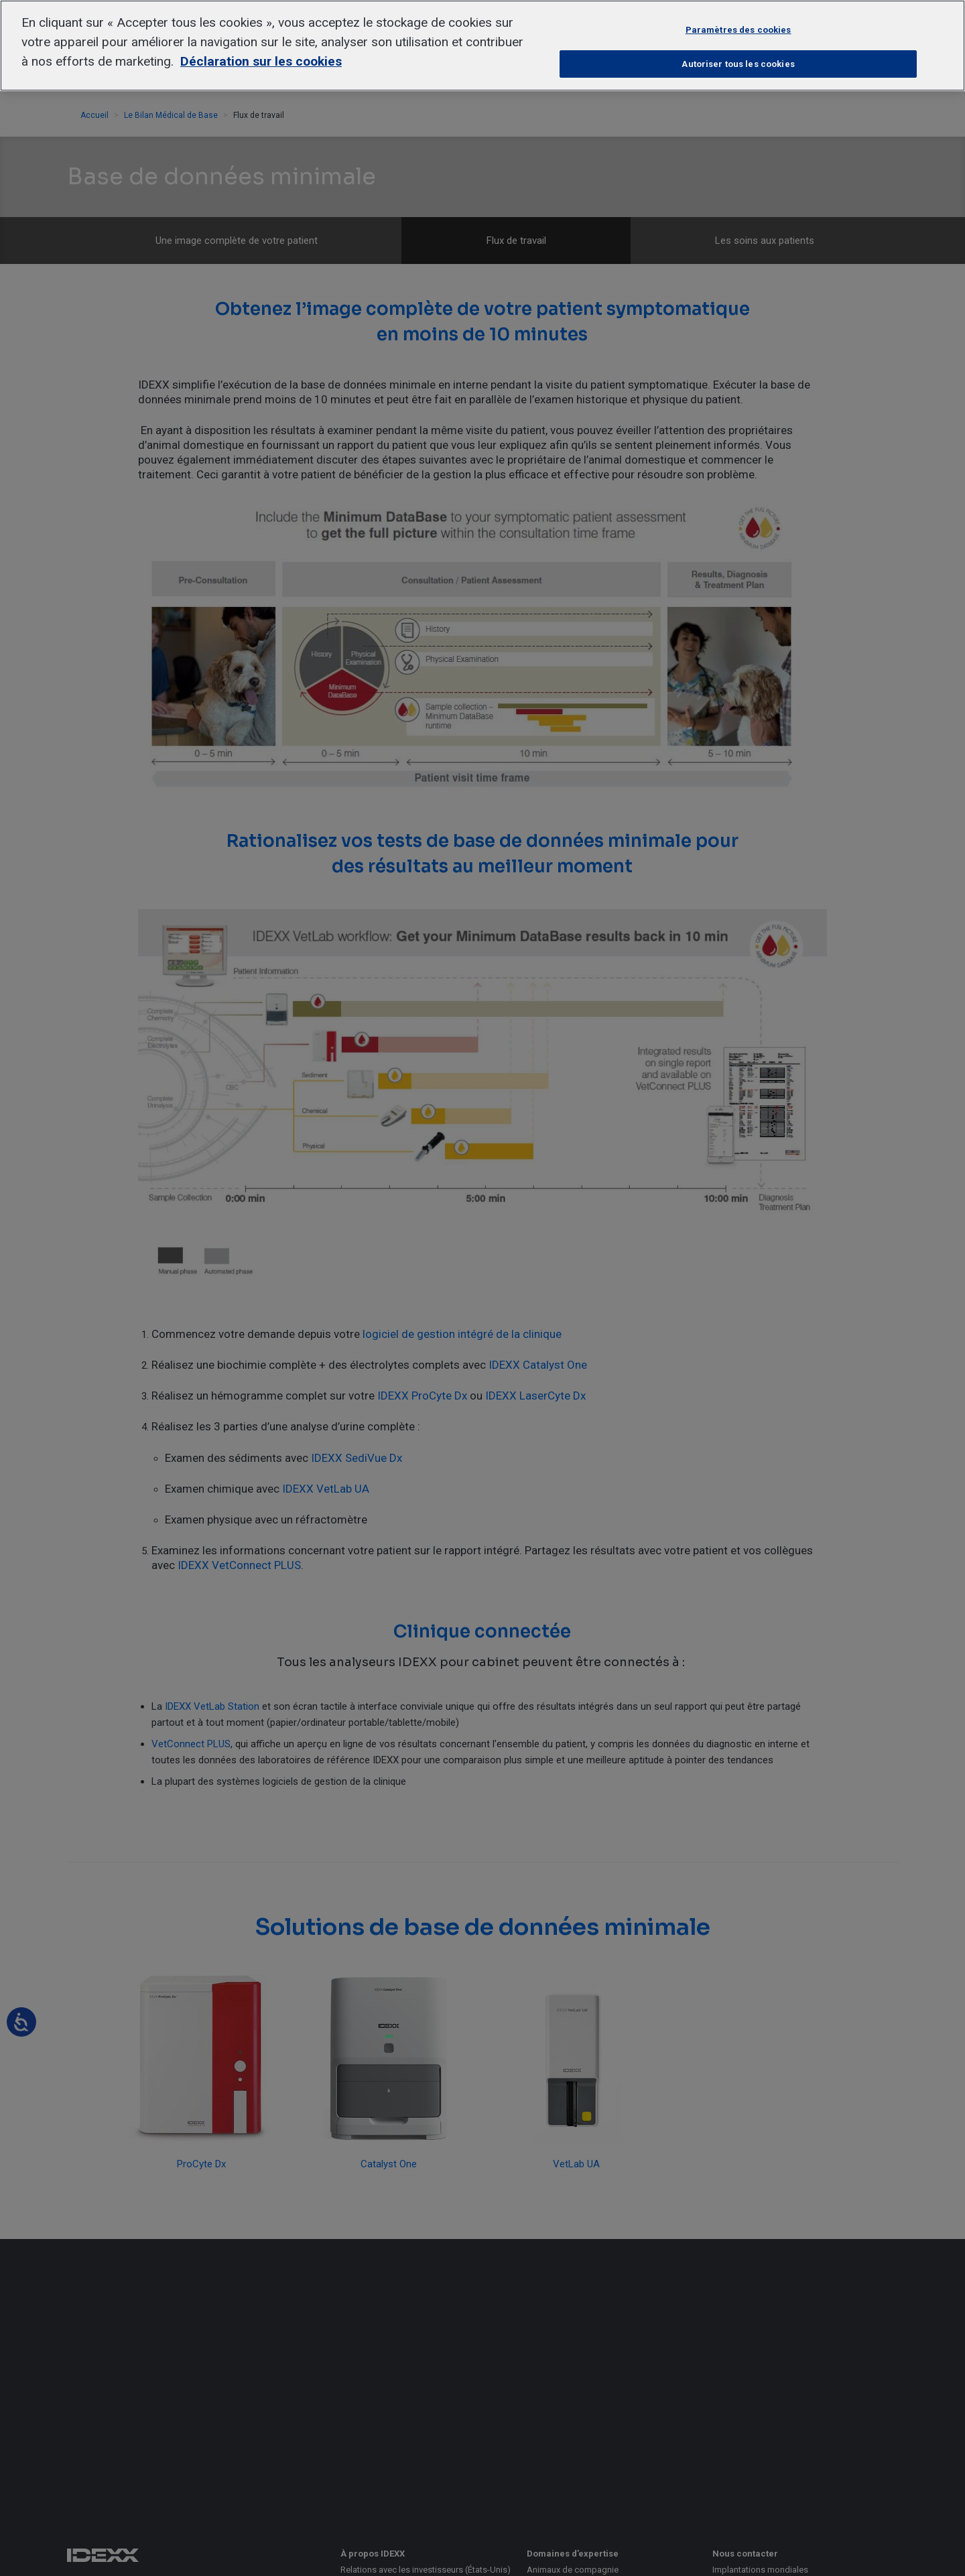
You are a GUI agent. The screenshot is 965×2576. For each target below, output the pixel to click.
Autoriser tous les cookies (738, 64)
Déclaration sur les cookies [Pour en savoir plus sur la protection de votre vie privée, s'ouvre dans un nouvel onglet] (261, 61)
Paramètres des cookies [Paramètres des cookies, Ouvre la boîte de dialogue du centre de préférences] (738, 30)
